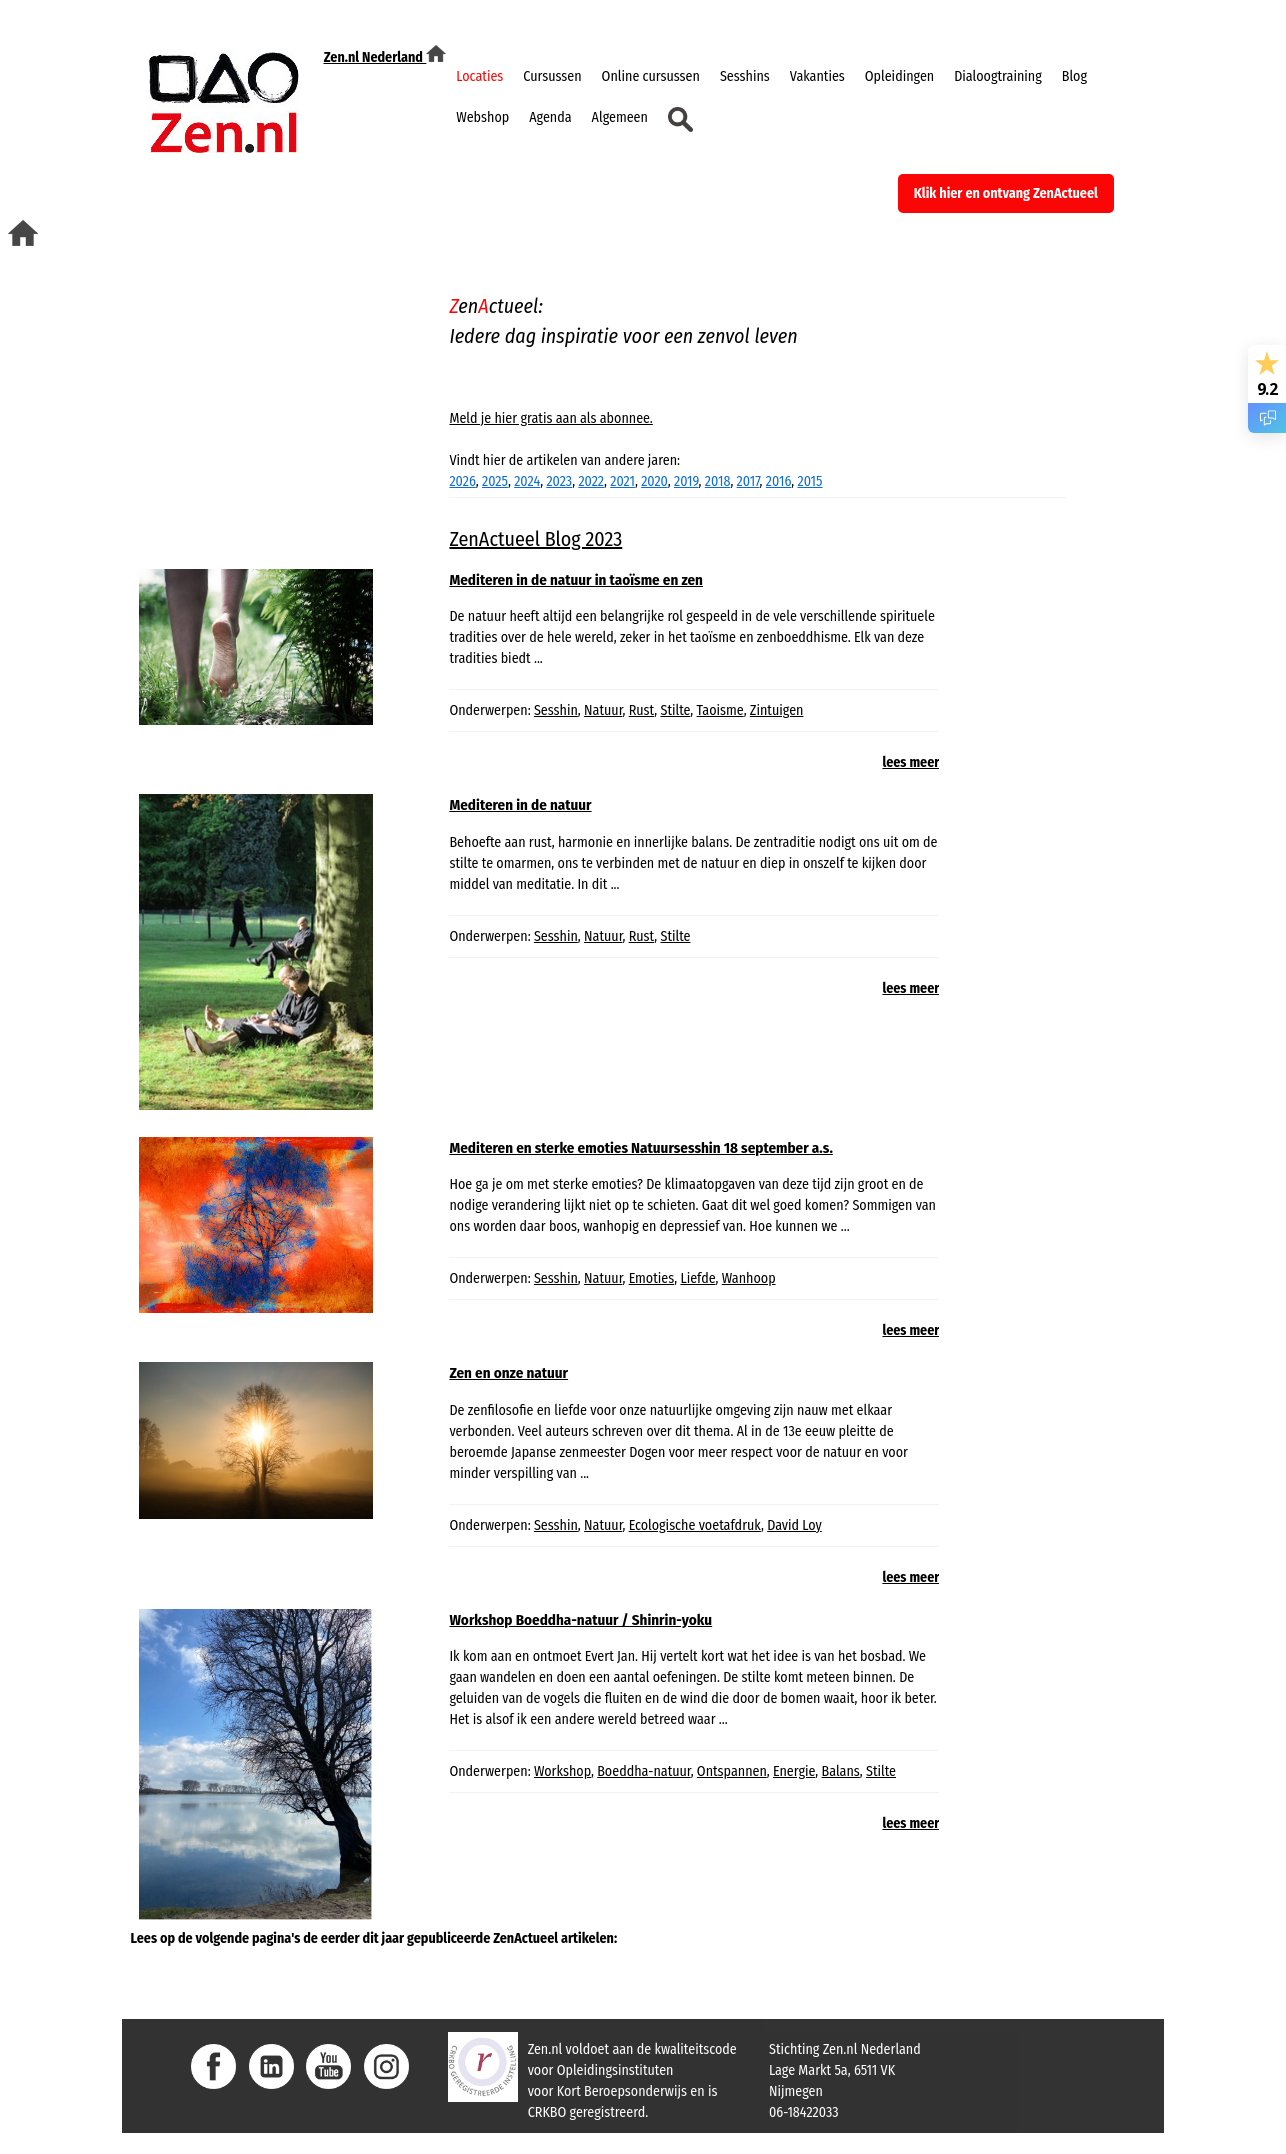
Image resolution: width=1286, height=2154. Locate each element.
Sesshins (745, 76)
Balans (841, 1771)
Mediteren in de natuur (520, 805)
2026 (462, 481)
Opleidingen (899, 76)
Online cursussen (651, 76)
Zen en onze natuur (508, 1373)
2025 (495, 481)
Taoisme (720, 710)
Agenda (550, 117)
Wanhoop (749, 1278)
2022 (591, 481)
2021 (622, 481)
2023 (559, 481)
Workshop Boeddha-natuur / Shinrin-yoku (580, 1620)
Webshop (482, 117)
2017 (748, 481)
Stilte (675, 710)
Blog (1074, 76)
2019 (686, 481)
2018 (718, 481)
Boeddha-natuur (643, 1771)
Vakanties (817, 76)
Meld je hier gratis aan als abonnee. (550, 418)
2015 (809, 481)
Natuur (603, 710)
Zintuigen (777, 710)
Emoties (652, 1278)
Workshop (562, 1771)
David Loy (794, 1525)
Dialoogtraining (998, 76)
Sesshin (556, 710)
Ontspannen (732, 1771)
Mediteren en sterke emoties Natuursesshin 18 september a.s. (640, 1148)
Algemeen (620, 117)
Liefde (697, 1278)
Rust (642, 710)
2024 (527, 481)
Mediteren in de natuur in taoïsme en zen (576, 580)
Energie (794, 1771)
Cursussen (552, 76)
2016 (778, 481)
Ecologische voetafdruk (695, 1525)
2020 (654, 481)
